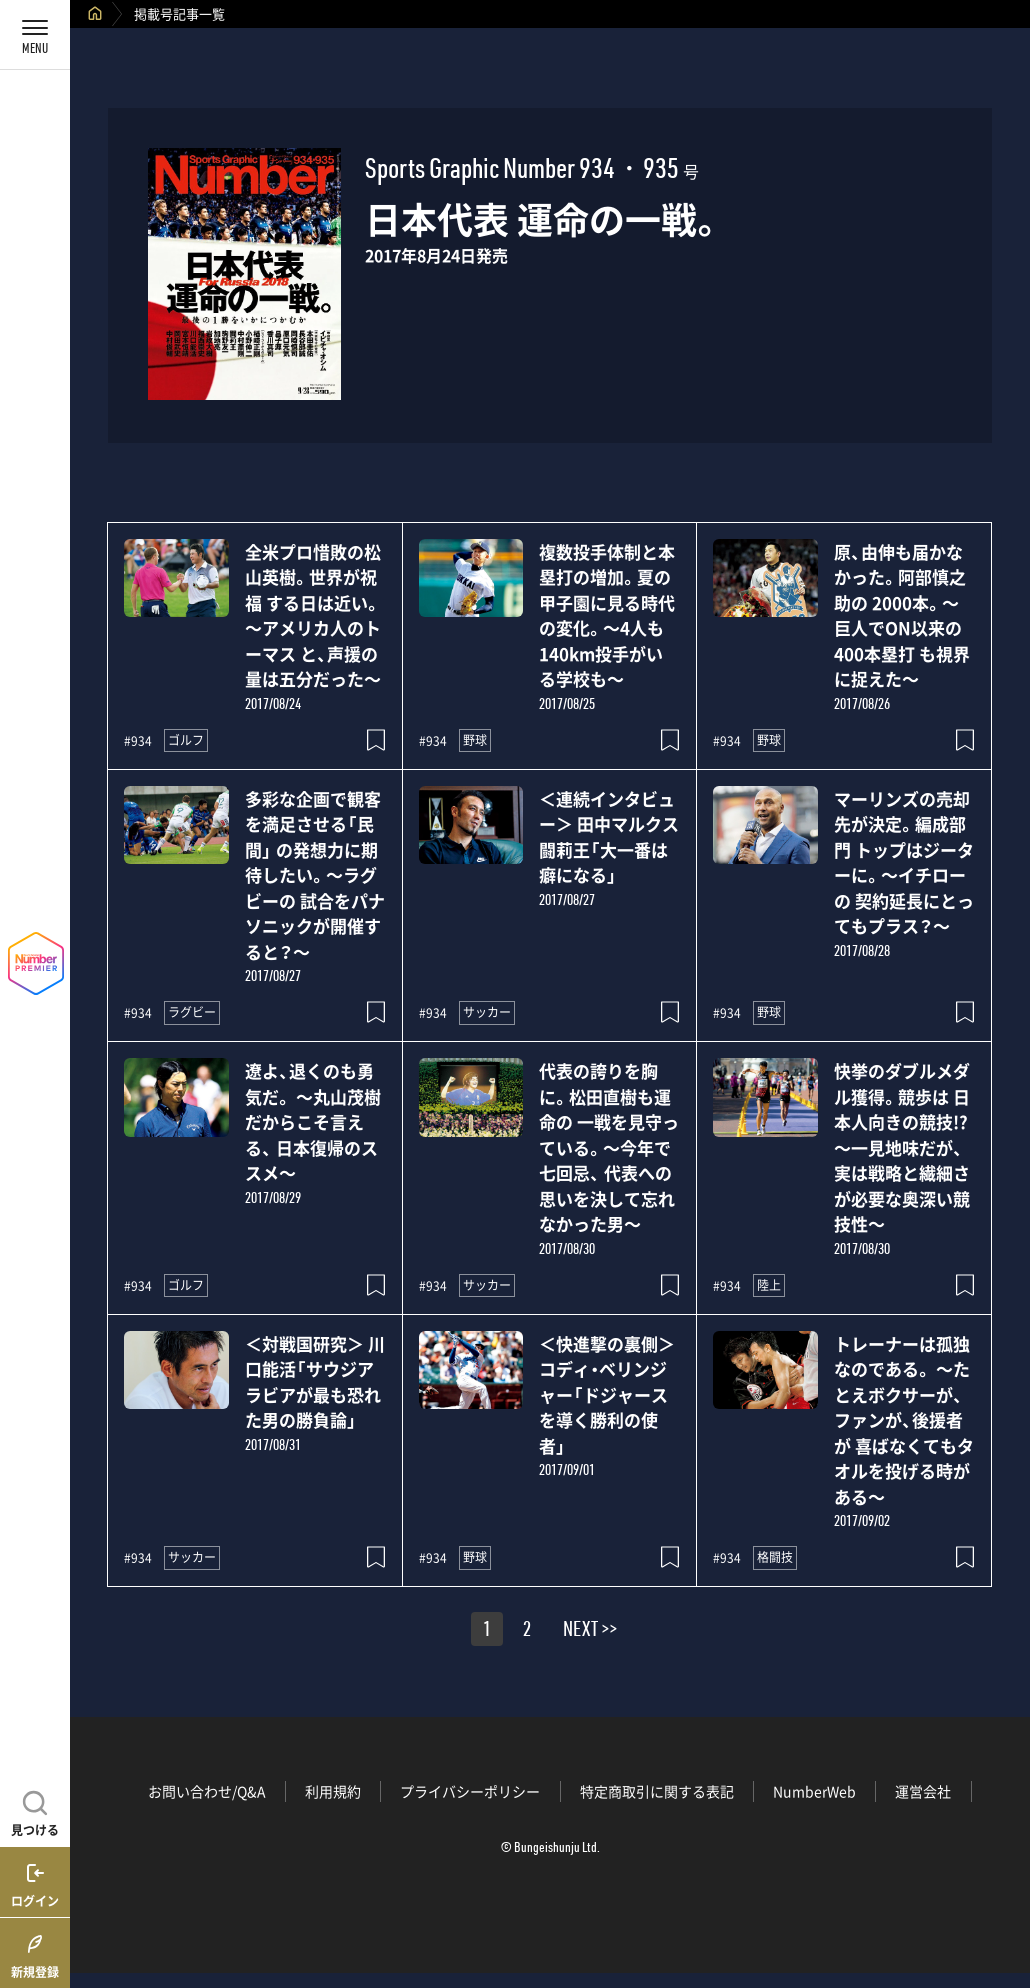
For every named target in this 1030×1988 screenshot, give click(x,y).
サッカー (487, 1012)
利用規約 (333, 1791)
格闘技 (775, 1557)
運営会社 (923, 1791)
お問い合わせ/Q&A (207, 1791)
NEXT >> (590, 1632)
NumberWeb (814, 1791)
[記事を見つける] (35, 1811)
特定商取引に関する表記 (657, 1791)
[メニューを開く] (35, 35)
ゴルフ (186, 740)
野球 (475, 740)
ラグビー (192, 1012)
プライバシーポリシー (470, 1791)
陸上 (769, 1285)
